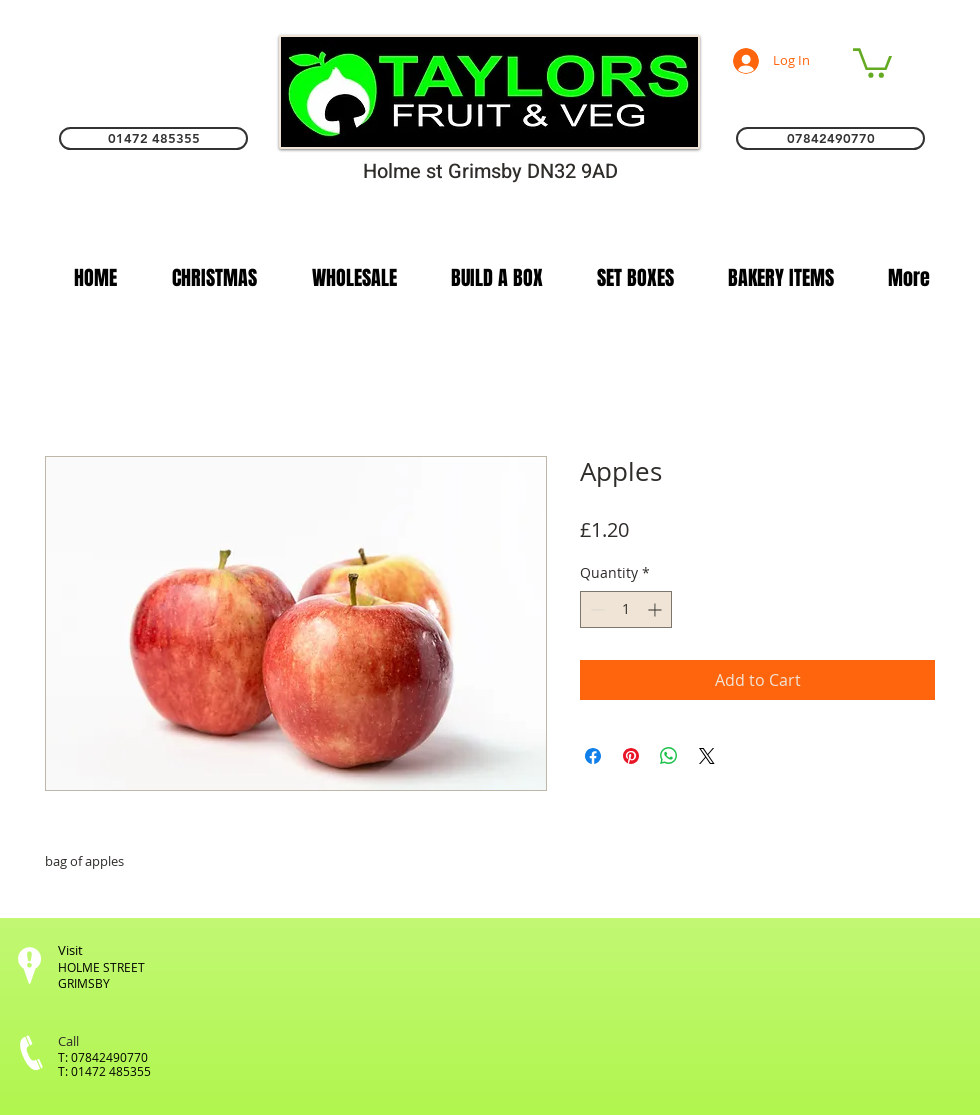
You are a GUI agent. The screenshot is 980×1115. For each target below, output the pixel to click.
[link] (872, 61)
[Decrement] (595, 609)
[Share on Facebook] (593, 756)
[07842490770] (830, 138)
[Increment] (656, 609)
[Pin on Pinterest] (631, 756)
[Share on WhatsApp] (669, 756)
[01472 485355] (153, 138)
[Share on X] (707, 756)
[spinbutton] (626, 609)
